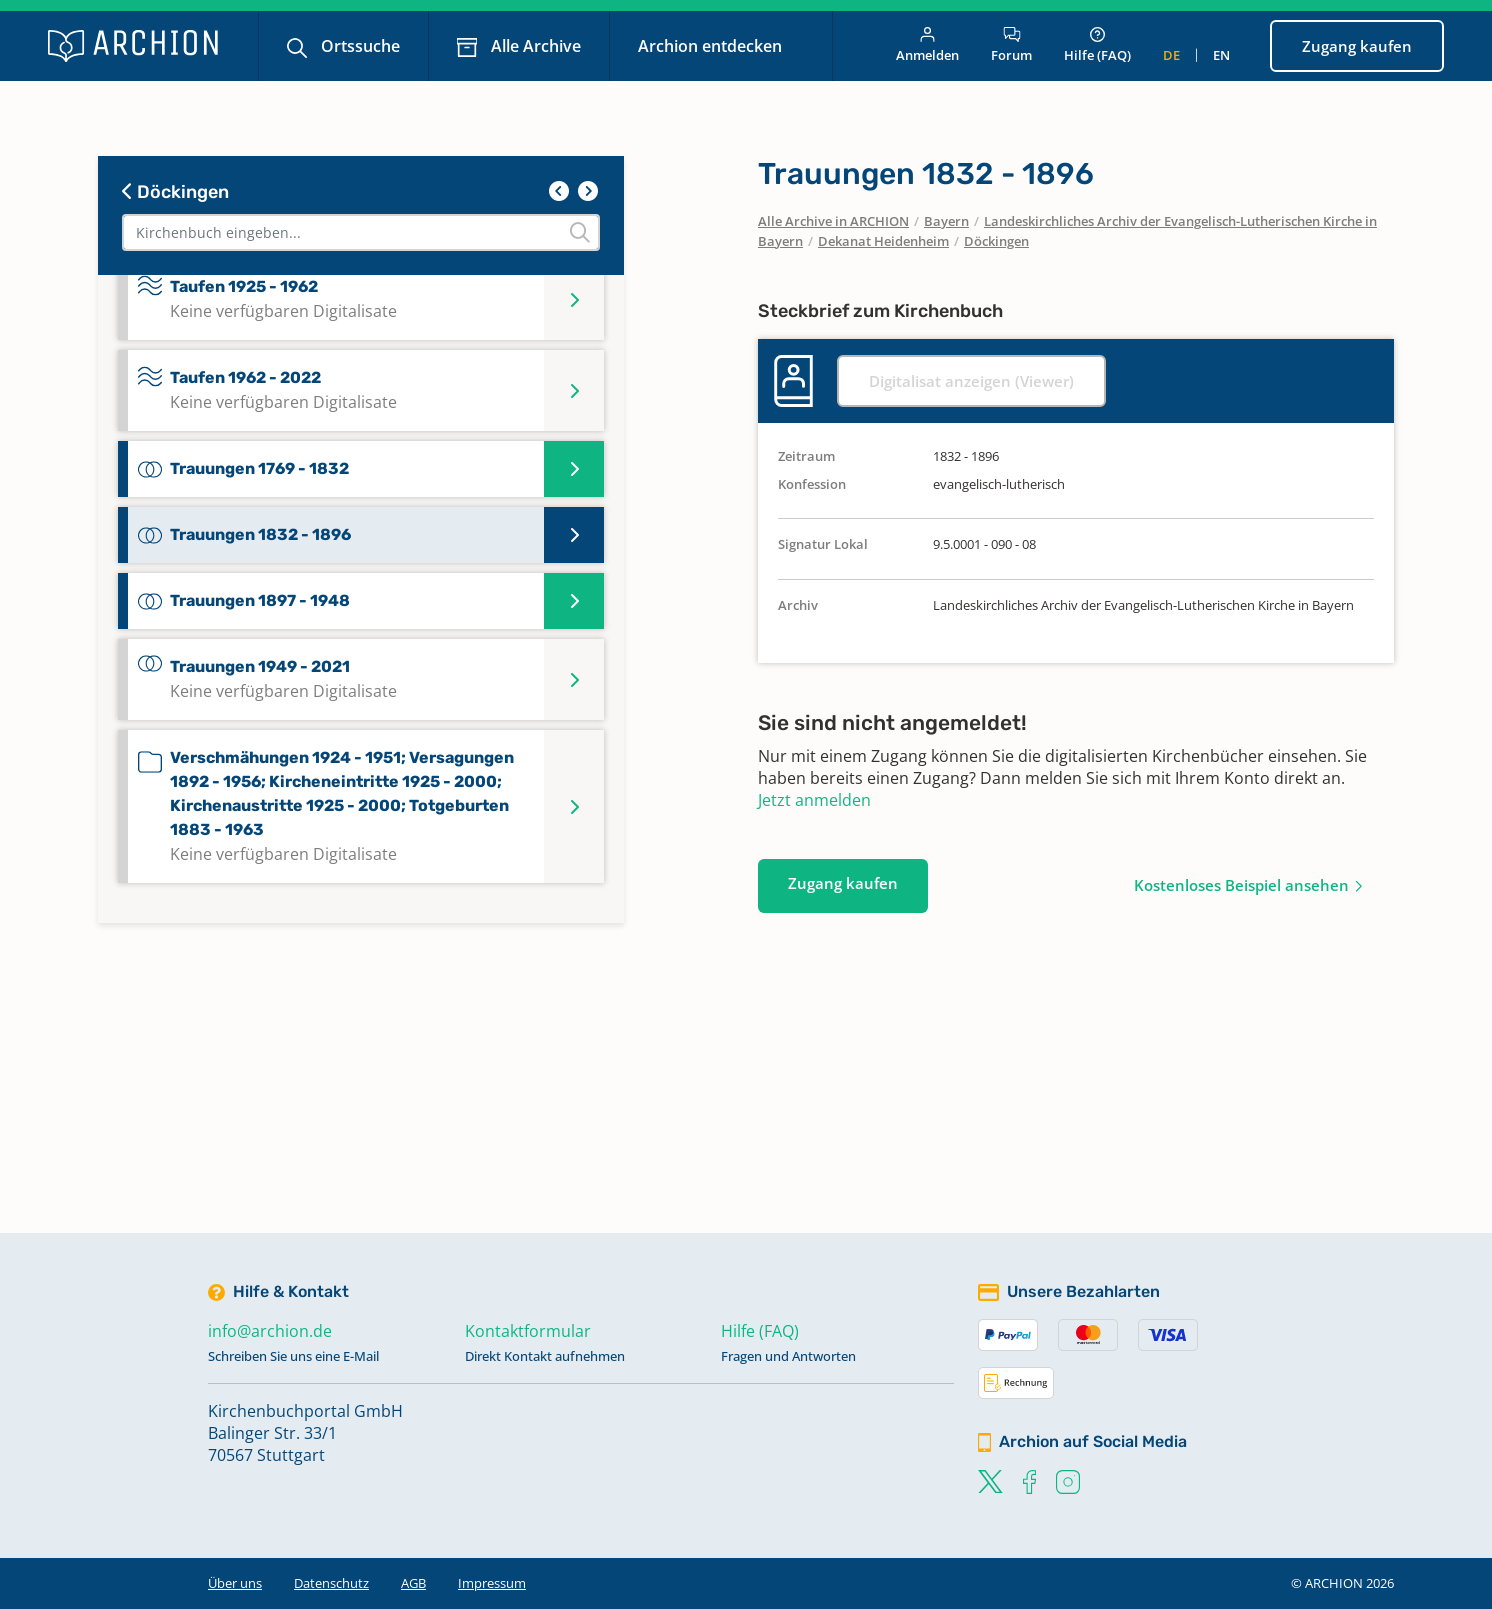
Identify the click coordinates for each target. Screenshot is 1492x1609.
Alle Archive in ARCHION (833, 221)
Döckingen (175, 192)
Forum (1011, 45)
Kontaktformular (528, 1331)
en (1221, 55)
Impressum (492, 1583)
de (1171, 55)
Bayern (946, 221)
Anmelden (927, 45)
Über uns (235, 1583)
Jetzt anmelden (814, 800)
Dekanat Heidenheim (883, 241)
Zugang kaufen (1357, 46)
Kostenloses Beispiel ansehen (1241, 885)
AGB (413, 1583)
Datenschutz (331, 1583)
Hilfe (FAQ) (1097, 45)
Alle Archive (534, 46)
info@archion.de (270, 1331)
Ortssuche (358, 46)
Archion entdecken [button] (712, 46)
